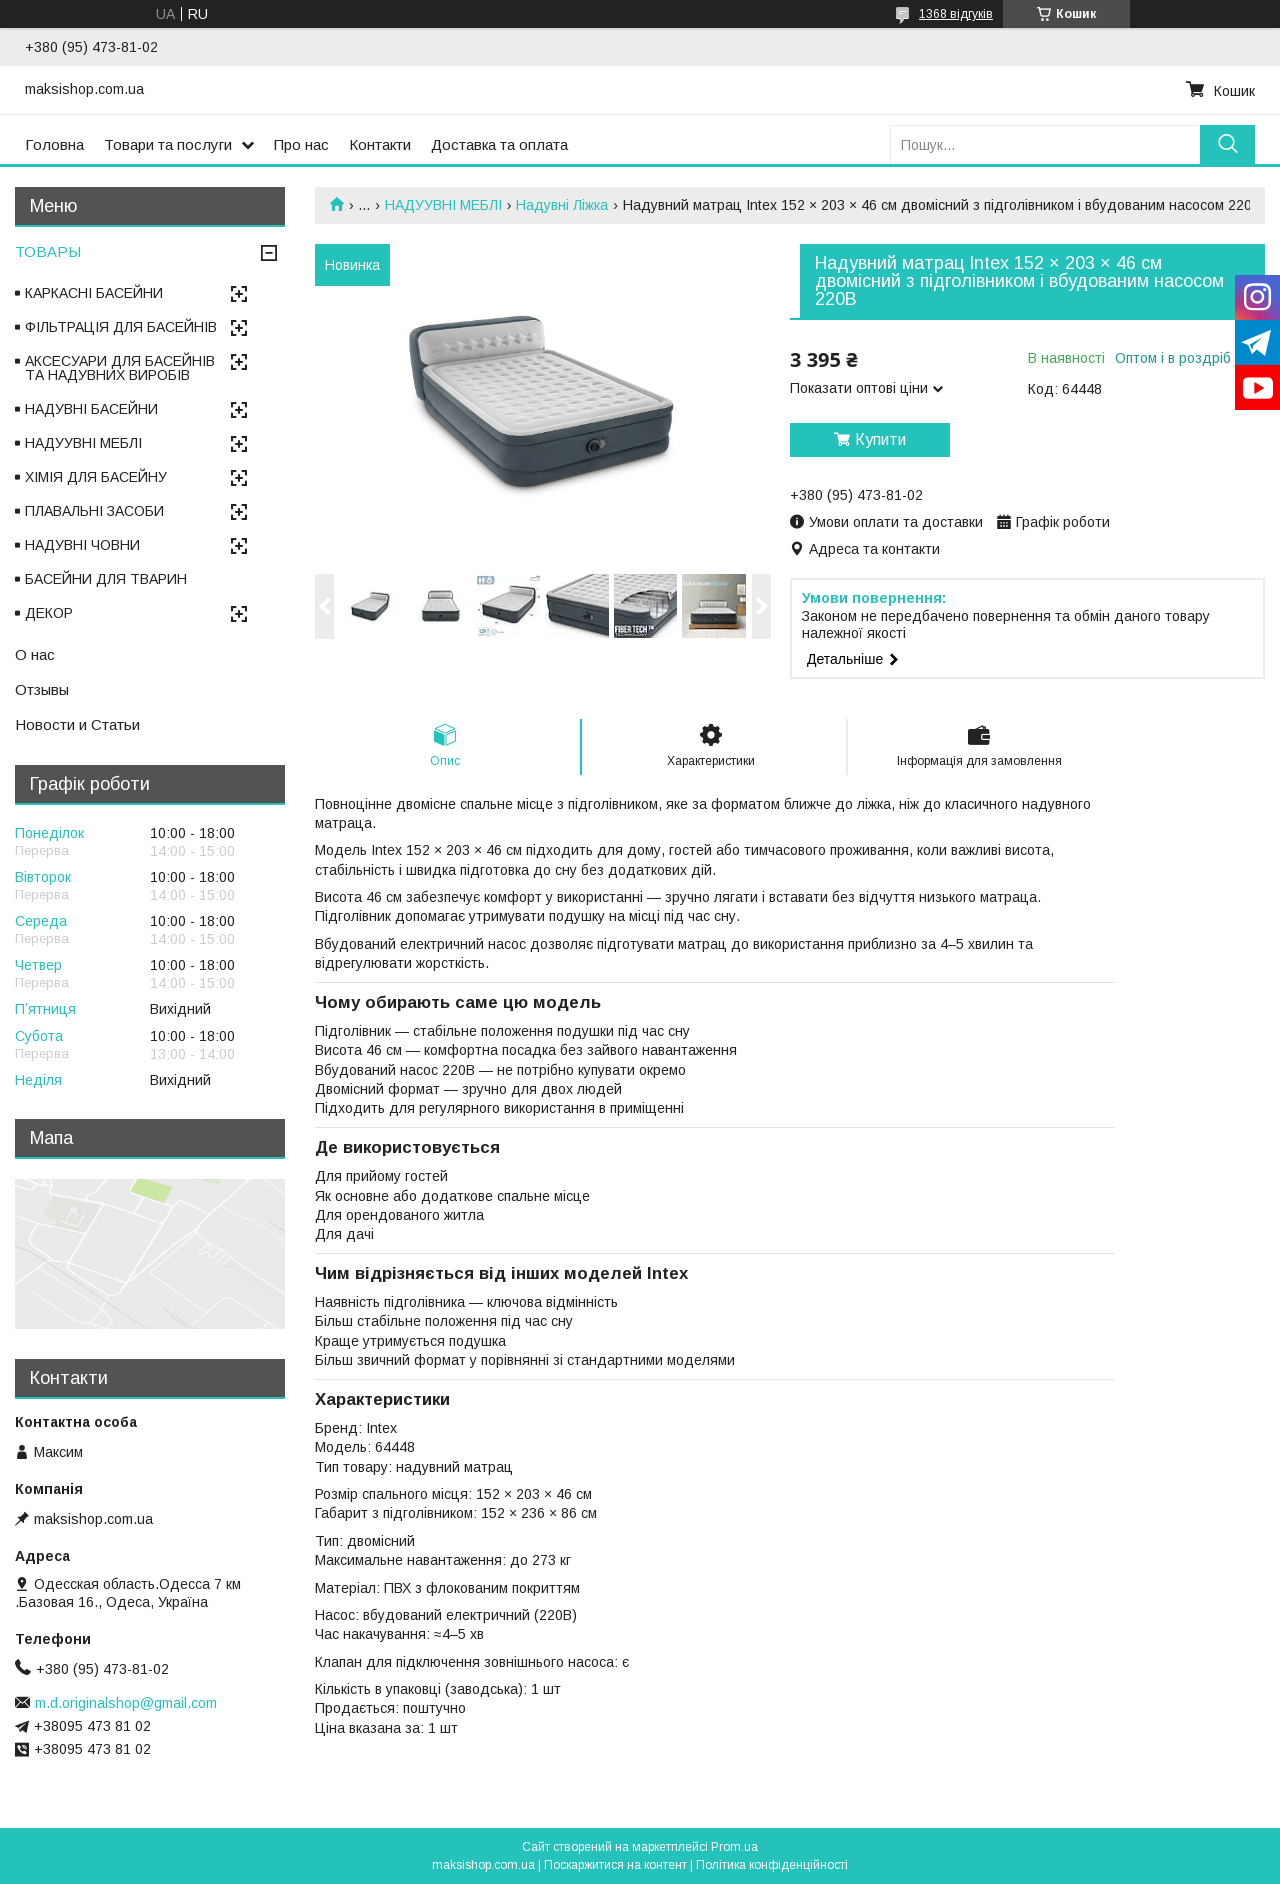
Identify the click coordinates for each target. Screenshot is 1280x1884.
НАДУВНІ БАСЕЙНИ (91, 409)
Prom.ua (734, 1847)
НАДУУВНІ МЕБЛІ (443, 205)
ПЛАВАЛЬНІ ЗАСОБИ (94, 511)
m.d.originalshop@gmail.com (126, 1703)
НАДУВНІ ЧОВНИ (82, 545)
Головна (54, 144)
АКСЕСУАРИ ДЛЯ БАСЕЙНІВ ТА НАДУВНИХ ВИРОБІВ (120, 368)
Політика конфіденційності (772, 1865)
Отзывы (42, 689)
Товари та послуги (168, 144)
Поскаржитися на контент (615, 1865)
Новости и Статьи (77, 724)
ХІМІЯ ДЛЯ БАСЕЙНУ (96, 477)
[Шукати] (1227, 144)
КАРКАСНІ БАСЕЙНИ (94, 293)
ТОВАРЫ (48, 251)
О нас (35, 654)
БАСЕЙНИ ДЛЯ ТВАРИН (106, 579)
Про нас (301, 144)
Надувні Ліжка (562, 205)
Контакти (380, 144)
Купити (880, 439)
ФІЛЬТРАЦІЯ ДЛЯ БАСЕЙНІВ (121, 327)
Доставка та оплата (499, 144)
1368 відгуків (956, 14)
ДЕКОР (49, 613)
